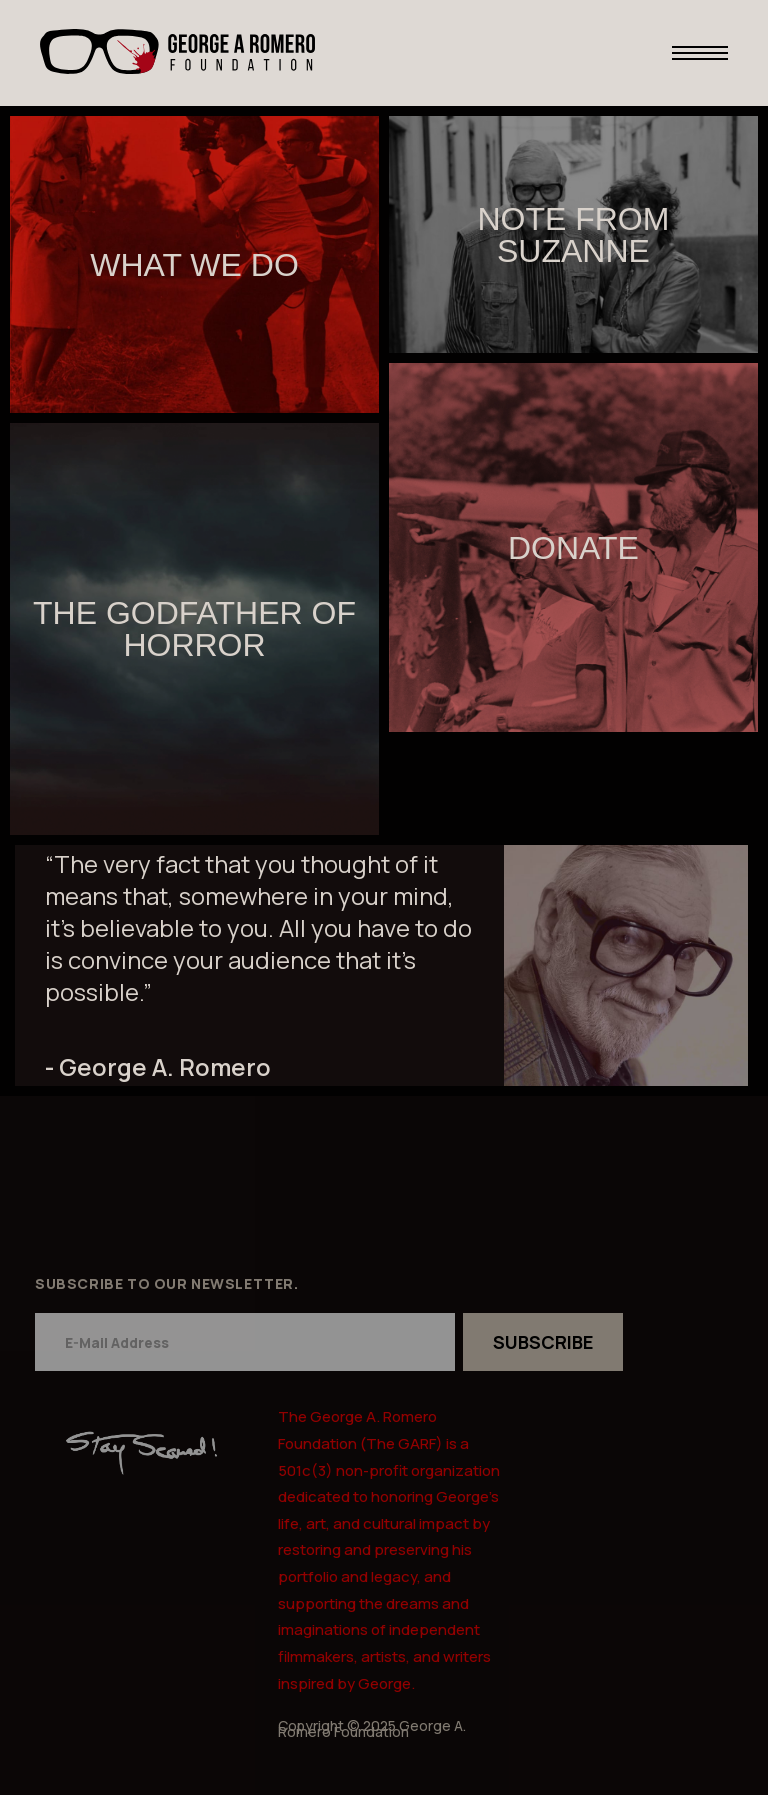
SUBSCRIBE (543, 1342)
